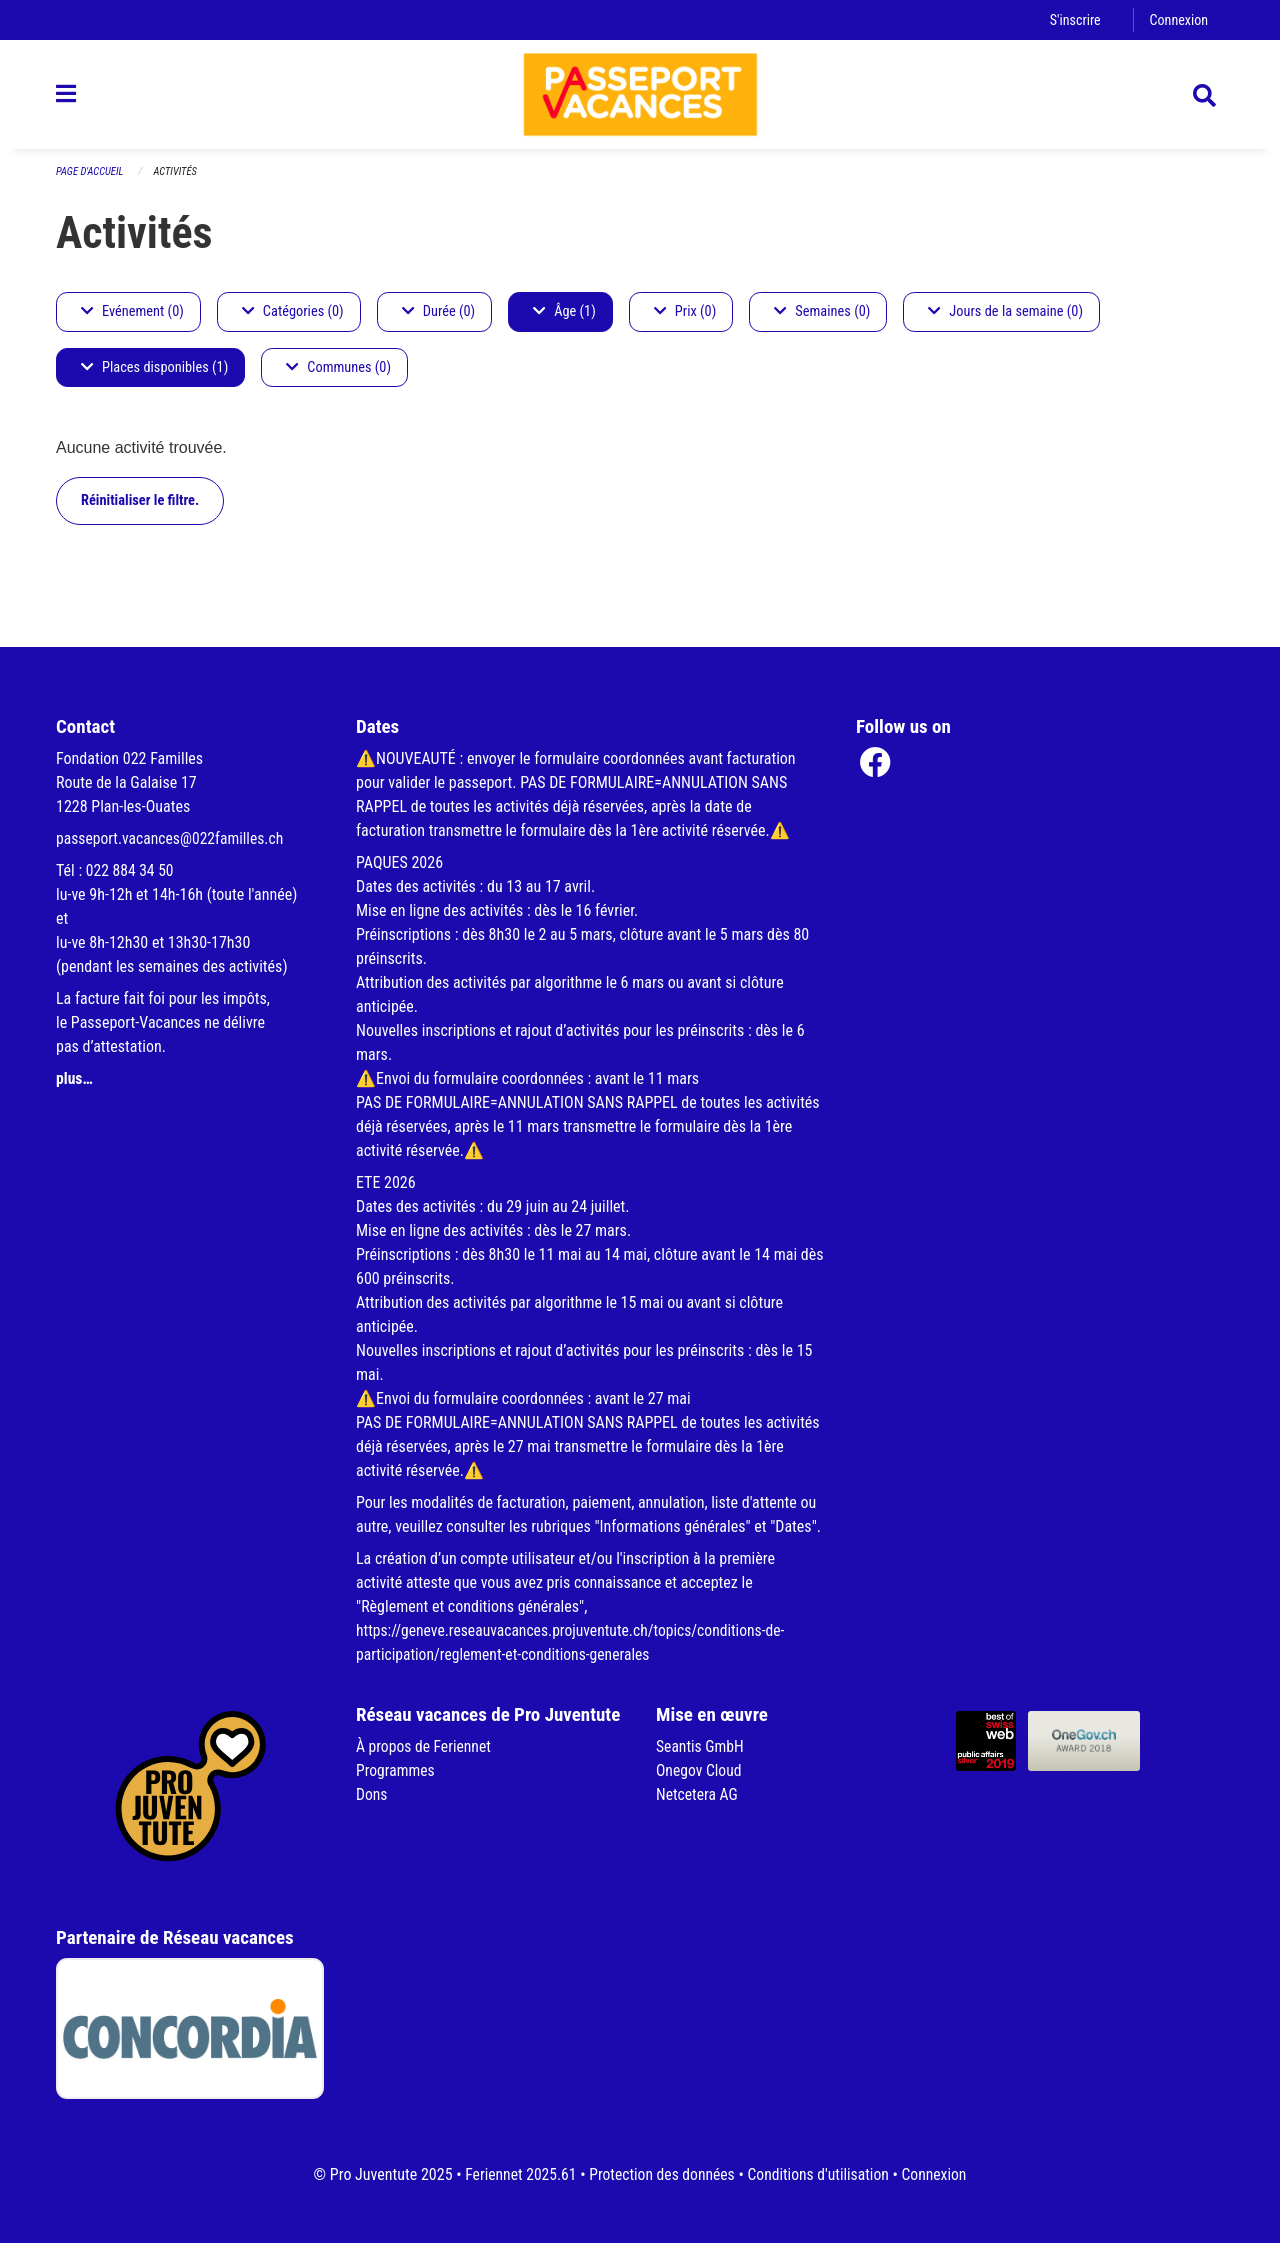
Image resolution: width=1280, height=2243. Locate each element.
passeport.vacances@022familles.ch (172, 838)
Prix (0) (685, 320)
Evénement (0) (132, 320)
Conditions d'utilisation (820, 2174)
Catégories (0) (293, 320)
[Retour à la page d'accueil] (640, 98)
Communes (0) (338, 376)
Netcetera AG (698, 1794)
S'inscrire (1073, 19)
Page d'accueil (91, 180)
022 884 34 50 (131, 870)
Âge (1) (564, 320)
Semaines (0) (822, 320)
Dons (372, 1794)
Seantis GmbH (701, 1746)
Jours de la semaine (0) (1005, 320)
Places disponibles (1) (154, 376)
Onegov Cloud (700, 1770)
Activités (178, 180)
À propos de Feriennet (425, 1746)
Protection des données (660, 2174)
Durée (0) (438, 320)
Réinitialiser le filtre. (140, 509)
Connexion (1178, 19)
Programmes (396, 1770)
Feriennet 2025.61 (516, 2174)
